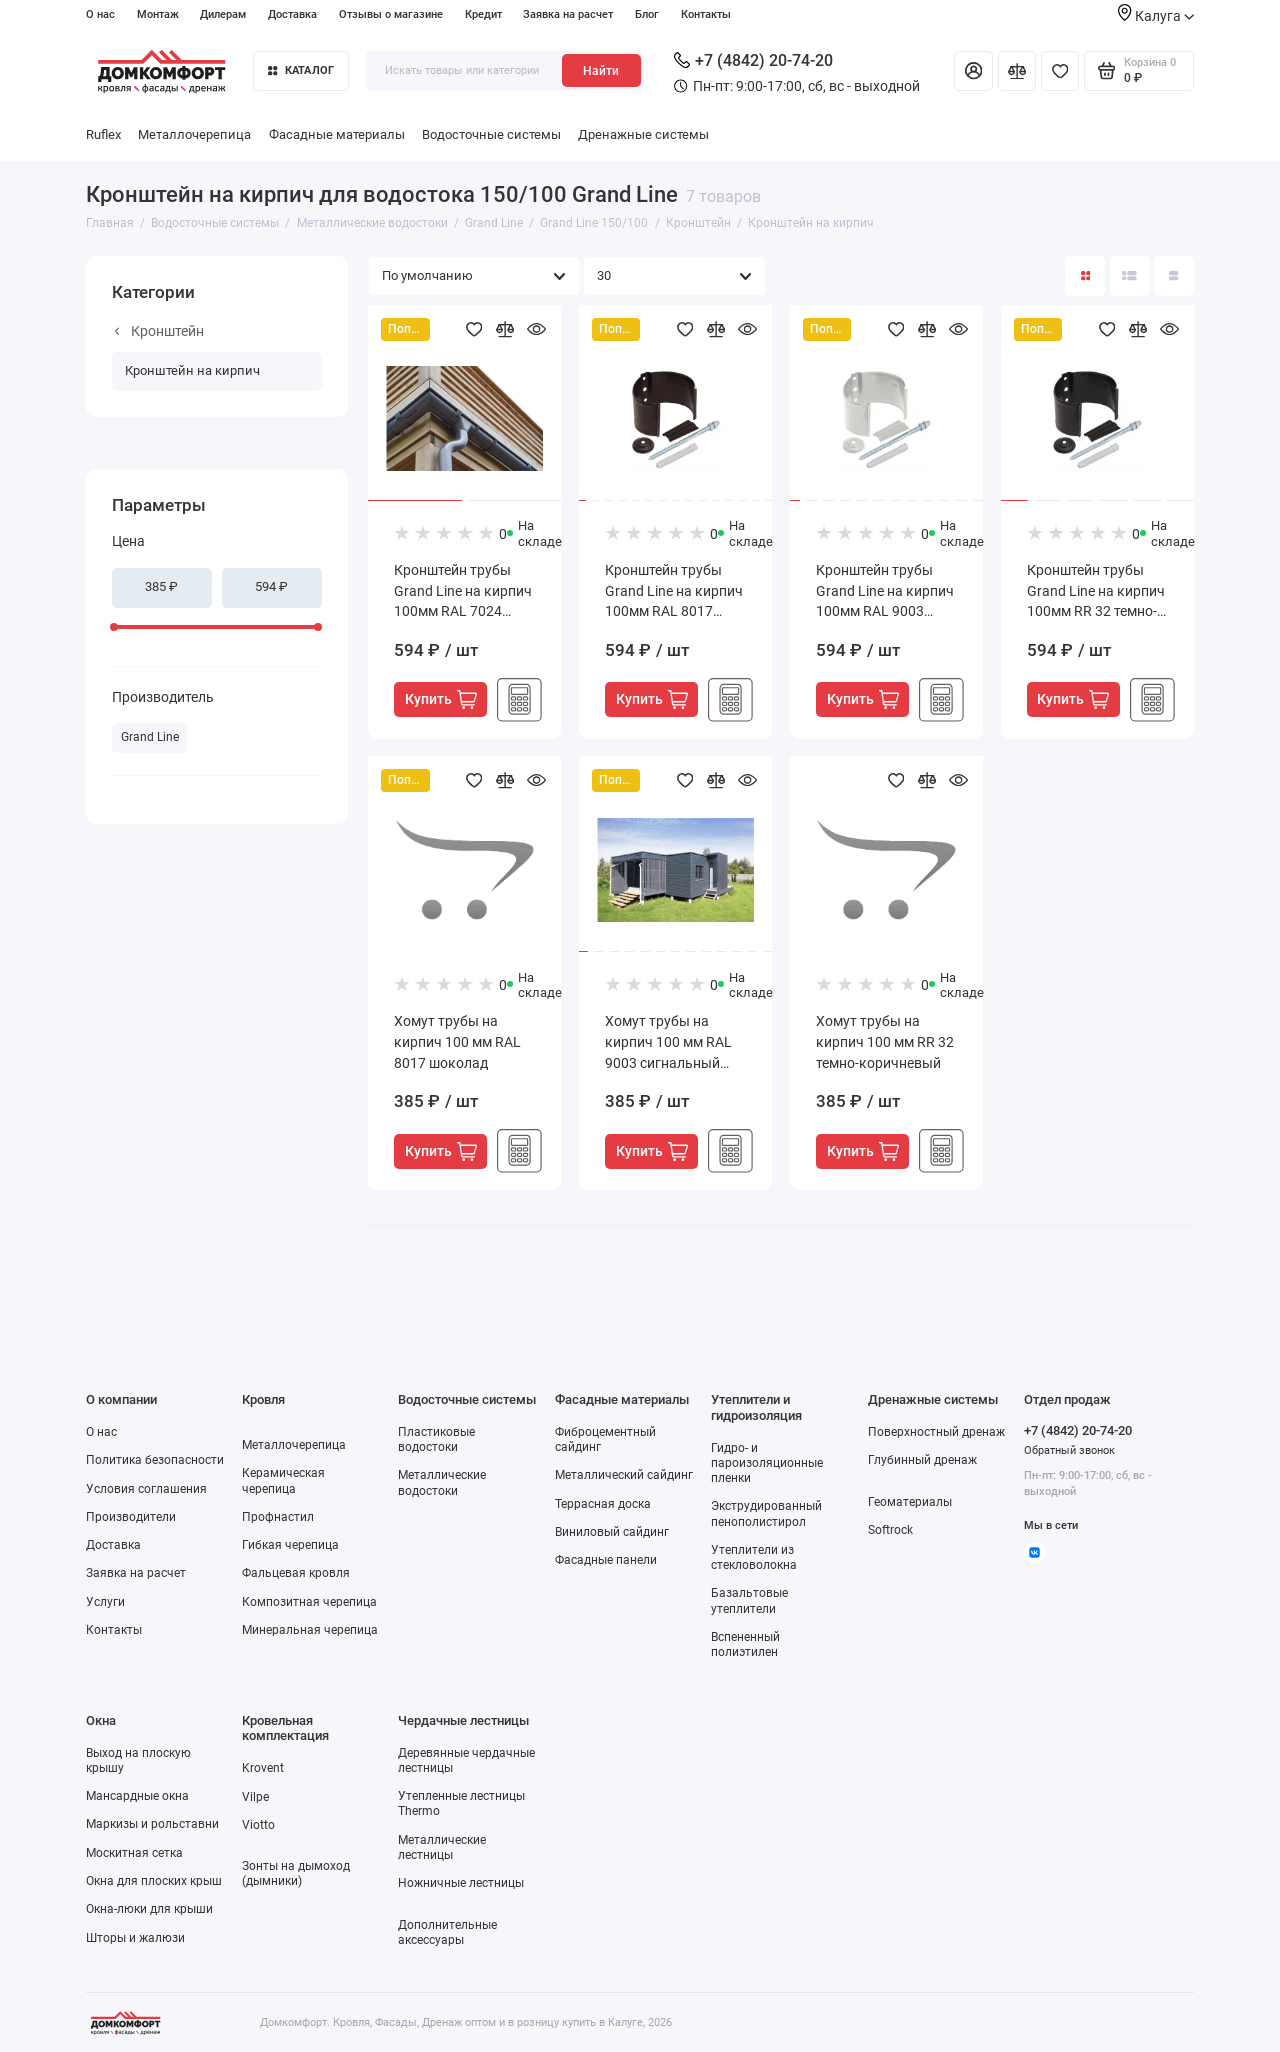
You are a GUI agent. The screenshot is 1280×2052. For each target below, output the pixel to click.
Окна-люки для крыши (149, 1909)
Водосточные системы (491, 134)
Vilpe (255, 1797)
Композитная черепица (309, 1602)
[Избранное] (1060, 71)
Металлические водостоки (442, 1482)
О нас (100, 14)
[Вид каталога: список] (1130, 276)
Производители (131, 1517)
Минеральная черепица (310, 1630)
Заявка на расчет (568, 14)
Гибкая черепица (290, 1545)
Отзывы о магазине (391, 14)
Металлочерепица (194, 134)
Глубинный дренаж (922, 1460)
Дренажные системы (643, 134)
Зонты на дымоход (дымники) (296, 1873)
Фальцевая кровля (296, 1573)
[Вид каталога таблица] (1174, 276)
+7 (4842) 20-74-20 (753, 60)
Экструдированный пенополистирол (766, 1513)
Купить (441, 699)
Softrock (890, 1530)
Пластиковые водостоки (436, 1439)
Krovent (263, 1768)
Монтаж (158, 14)
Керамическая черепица (283, 1480)
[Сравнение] (1017, 71)
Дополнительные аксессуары (447, 1932)
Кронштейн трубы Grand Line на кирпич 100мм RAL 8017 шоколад (674, 592)
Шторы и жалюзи (135, 1938)
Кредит (483, 14)
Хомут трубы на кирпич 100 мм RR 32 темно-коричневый (885, 1042)
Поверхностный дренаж (936, 1432)
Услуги (105, 1602)
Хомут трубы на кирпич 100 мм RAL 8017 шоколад (457, 1042)
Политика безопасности (155, 1460)
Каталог (301, 70)
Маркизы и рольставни (152, 1824)
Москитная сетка (134, 1853)
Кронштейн (159, 331)
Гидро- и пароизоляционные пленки (767, 1463)
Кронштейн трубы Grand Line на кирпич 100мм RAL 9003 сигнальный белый (885, 592)
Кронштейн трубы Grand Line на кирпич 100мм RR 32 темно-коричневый (1096, 592)
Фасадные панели (606, 1560)
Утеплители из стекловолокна (754, 1557)
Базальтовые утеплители (749, 1600)
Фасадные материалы (337, 134)
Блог (647, 14)
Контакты (706, 14)
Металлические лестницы (442, 1847)
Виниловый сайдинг (612, 1532)
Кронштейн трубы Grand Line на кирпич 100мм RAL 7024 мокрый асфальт (463, 592)
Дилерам (223, 14)
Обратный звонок (1069, 1450)
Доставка (292, 14)
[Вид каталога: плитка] (1085, 276)
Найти (601, 71)
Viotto (258, 1825)
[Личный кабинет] (973, 71)
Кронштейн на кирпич (192, 370)
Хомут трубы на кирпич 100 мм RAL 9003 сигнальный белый (668, 1043)
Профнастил (278, 1517)
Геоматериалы (910, 1502)
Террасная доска (603, 1504)
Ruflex (103, 134)
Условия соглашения (146, 1489)
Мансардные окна (137, 1796)
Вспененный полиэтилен (745, 1644)
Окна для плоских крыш (154, 1881)
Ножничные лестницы (461, 1883)
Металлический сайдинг (624, 1475)
